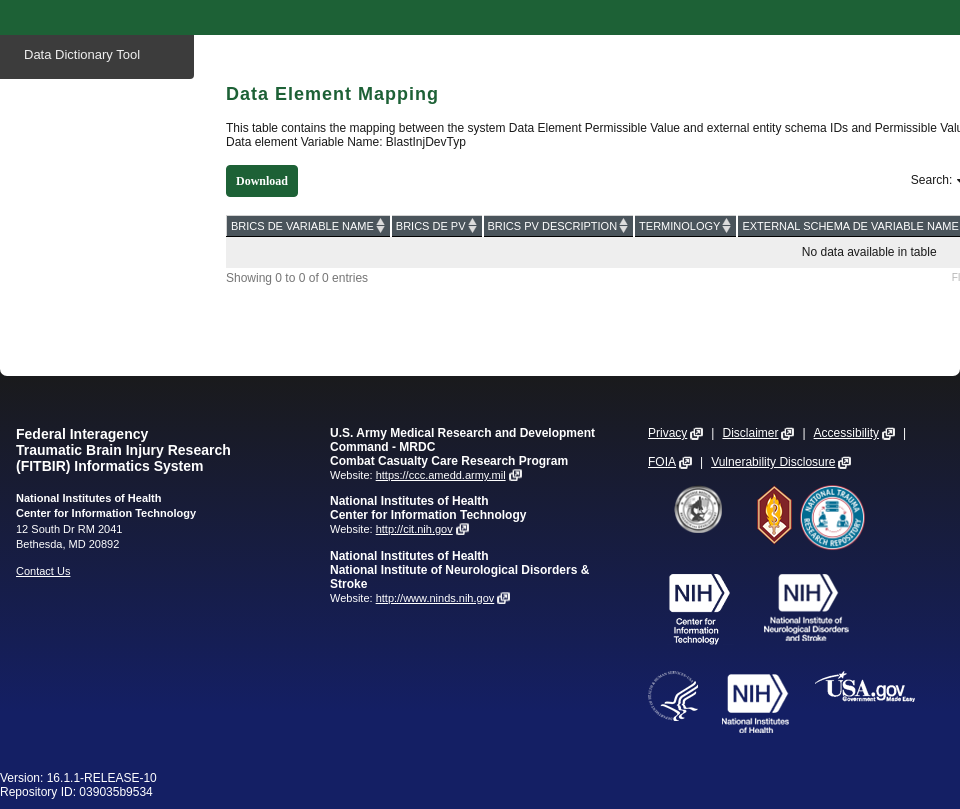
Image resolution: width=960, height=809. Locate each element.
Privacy (667, 433)
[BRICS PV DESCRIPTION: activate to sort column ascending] (559, 225)
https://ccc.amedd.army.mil (441, 475)
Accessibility (846, 433)
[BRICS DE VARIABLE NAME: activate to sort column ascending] (309, 225)
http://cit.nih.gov (414, 529)
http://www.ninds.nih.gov (435, 598)
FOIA (662, 462)
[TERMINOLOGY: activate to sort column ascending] (685, 225)
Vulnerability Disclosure (773, 462)
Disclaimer (750, 433)
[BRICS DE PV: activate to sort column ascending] (437, 225)
